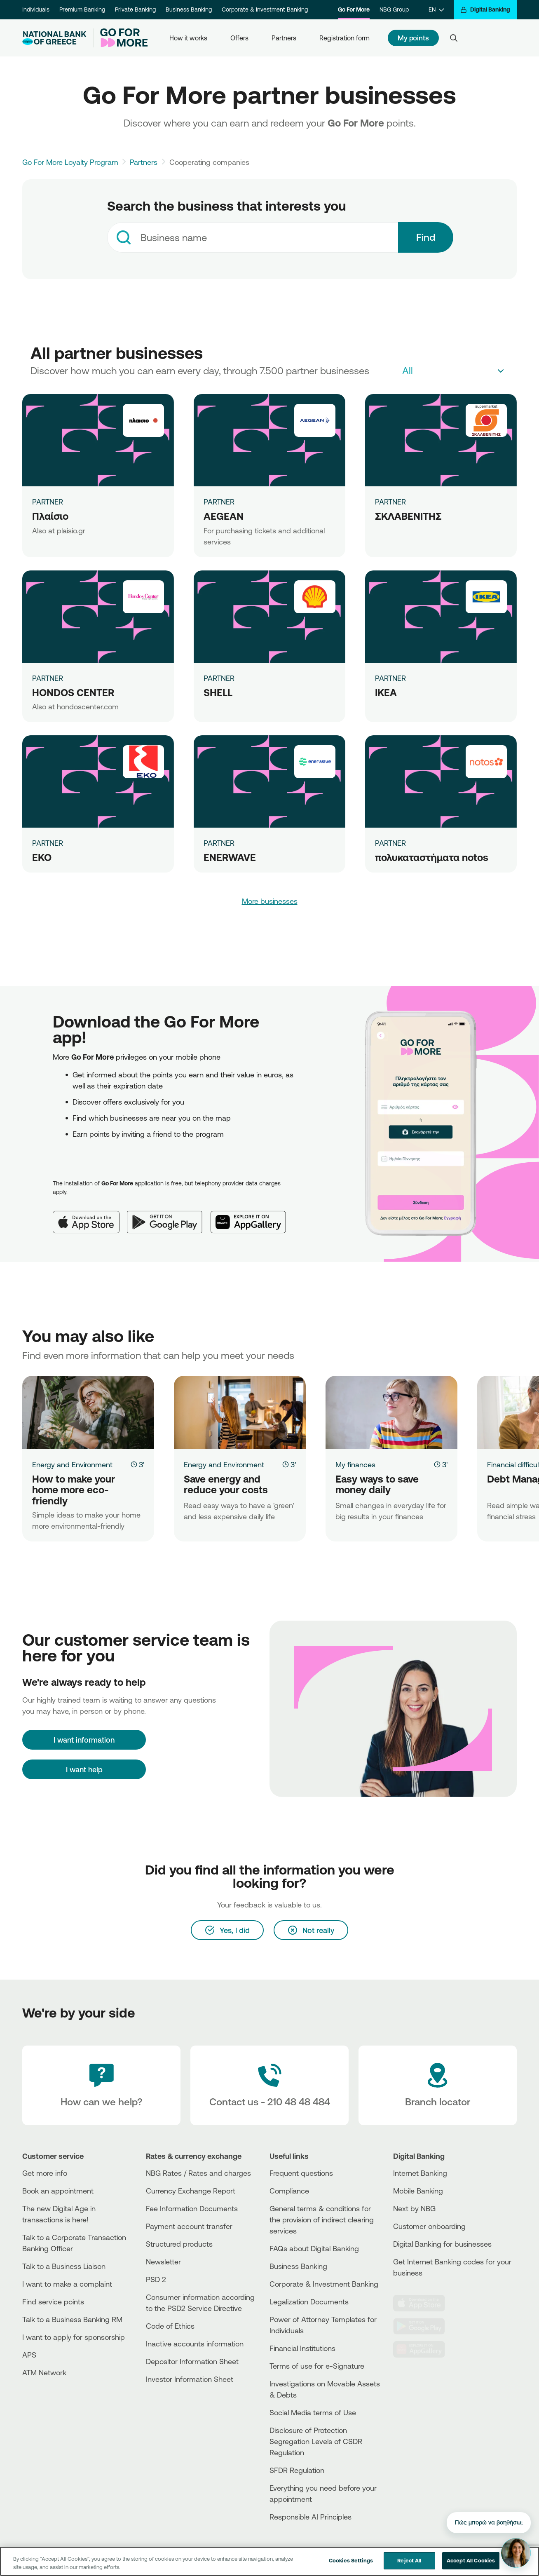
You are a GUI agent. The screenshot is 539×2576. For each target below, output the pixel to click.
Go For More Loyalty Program (70, 162)
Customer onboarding (429, 2226)
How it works (188, 38)
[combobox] (252, 237)
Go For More (354, 9)
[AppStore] (424, 2303)
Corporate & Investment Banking (265, 9)
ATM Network (44, 2372)
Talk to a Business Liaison (63, 2266)
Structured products (179, 2244)
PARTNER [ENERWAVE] (219, 843)
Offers (239, 38)
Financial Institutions (302, 2348)
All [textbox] (407, 370)
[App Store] (90, 1215)
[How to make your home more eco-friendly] (88, 1412)
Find (425, 237)
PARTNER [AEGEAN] (219, 501)
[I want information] (84, 1740)
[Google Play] (169, 1215)
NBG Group (394, 9)
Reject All (409, 2560)
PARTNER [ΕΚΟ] (47, 843)
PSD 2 (156, 2279)
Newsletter (163, 2261)
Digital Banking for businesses (442, 2244)
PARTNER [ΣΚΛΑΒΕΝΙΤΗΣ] (390, 501)
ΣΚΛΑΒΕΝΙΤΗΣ (408, 516)
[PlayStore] (424, 2326)
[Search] (454, 38)
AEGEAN (224, 516)
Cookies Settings (351, 2560)
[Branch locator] (438, 2086)
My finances (355, 1464)
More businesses (270, 901)
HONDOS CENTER (73, 692)
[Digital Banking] (485, 9)
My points (413, 38)
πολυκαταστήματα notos (431, 857)
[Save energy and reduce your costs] (240, 1412)
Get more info (44, 2173)
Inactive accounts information (195, 2343)
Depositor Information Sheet (192, 2361)
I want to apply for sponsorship (73, 2337)
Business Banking (189, 9)
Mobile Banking (418, 2191)
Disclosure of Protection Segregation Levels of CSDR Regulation (316, 2441)
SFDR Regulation (297, 2470)
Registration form (344, 38)
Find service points (53, 2301)
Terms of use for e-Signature (317, 2366)
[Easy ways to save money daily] (391, 1412)
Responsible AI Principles (311, 2517)
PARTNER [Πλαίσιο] (47, 501)
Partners (284, 38)
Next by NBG (414, 2208)
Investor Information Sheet (189, 2379)
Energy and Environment (72, 1464)
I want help (84, 1769)
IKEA (386, 692)
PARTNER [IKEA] (390, 678)
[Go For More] (120, 37)
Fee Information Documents (192, 2208)
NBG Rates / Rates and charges (198, 2173)
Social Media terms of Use (313, 2412)
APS (29, 2355)
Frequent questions (301, 2173)
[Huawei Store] (424, 2349)
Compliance (289, 2191)
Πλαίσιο (50, 516)
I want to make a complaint (67, 2284)
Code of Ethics (170, 2326)
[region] (269, 2561)
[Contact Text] (269, 2086)
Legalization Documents (309, 2301)
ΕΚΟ (42, 857)
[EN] (436, 9)
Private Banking (135, 9)
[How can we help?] (101, 2086)
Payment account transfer (189, 2226)
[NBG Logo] (54, 38)
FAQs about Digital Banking (314, 2248)
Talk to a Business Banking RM (72, 2319)
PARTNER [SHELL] (219, 678)
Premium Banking (82, 9)
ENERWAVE (230, 857)
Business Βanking (298, 2266)
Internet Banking (420, 2173)
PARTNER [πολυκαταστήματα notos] (390, 843)
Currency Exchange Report (190, 2191)
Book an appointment (58, 2191)
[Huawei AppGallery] (252, 1215)
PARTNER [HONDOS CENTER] (47, 678)
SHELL (218, 692)
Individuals (35, 9)
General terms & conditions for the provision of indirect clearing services (322, 2219)
